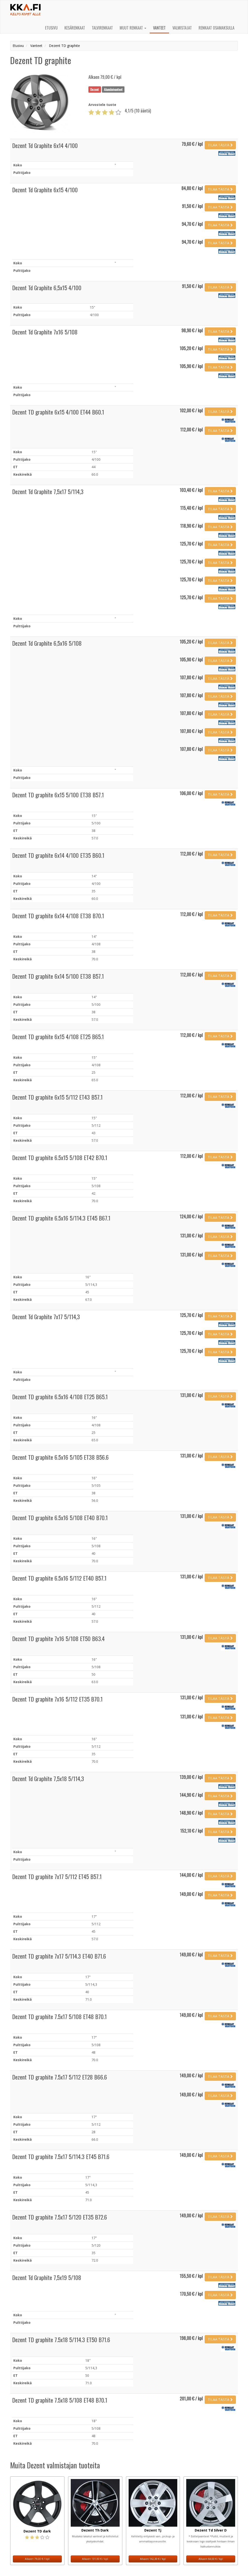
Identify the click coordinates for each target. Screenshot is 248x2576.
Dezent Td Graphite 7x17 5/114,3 (46, 1316)
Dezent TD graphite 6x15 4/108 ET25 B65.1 (58, 1036)
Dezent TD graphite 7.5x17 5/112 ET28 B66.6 (59, 2077)
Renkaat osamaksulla (216, 28)
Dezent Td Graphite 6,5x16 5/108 (47, 643)
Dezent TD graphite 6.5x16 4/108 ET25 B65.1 (60, 1396)
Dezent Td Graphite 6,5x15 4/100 (46, 287)
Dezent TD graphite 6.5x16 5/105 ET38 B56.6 (60, 1457)
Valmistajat (182, 28)
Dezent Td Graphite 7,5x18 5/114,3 (48, 1778)
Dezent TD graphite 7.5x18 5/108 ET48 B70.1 (59, 2400)
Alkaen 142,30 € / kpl (153, 2559)
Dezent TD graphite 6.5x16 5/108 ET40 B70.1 (60, 1517)
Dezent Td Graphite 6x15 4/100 (45, 189)
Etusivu (51, 28)
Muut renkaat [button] (133, 28)
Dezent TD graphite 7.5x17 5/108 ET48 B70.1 (59, 2016)
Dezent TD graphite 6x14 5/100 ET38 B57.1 (58, 976)
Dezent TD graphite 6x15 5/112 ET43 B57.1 (57, 1097)
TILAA (220, 145)
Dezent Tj (152, 2530)
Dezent (94, 89)
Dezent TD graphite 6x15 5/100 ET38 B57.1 (58, 794)
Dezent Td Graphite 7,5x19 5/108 (46, 2277)
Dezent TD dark (37, 2531)
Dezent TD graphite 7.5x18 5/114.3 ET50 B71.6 (61, 2339)
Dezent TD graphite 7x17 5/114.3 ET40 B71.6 (59, 1956)
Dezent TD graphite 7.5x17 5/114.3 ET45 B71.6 (60, 2156)
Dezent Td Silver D (211, 2530)
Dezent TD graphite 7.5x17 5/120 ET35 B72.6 (59, 2217)
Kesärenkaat (74, 28)
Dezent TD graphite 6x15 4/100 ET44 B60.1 (58, 411)
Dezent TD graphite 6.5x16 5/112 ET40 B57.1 (59, 1578)
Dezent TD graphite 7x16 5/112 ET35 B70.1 (57, 1699)
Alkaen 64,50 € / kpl (211, 2559)
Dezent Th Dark (95, 2530)
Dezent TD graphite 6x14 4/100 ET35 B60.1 (58, 855)
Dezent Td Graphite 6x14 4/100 (45, 145)
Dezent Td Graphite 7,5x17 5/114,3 (48, 491)
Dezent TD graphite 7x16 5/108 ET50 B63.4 (58, 1638)
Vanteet (159, 28)
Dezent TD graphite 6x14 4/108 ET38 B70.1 (58, 915)
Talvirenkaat (102, 28)
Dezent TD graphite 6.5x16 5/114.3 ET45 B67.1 (61, 1218)
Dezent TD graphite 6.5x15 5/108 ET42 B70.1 (59, 1157)
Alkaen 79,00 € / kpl (37, 2559)
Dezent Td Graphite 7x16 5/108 (45, 331)
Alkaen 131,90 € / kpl (95, 2559)
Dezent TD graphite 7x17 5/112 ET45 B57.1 (57, 1876)
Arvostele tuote (102, 104)
